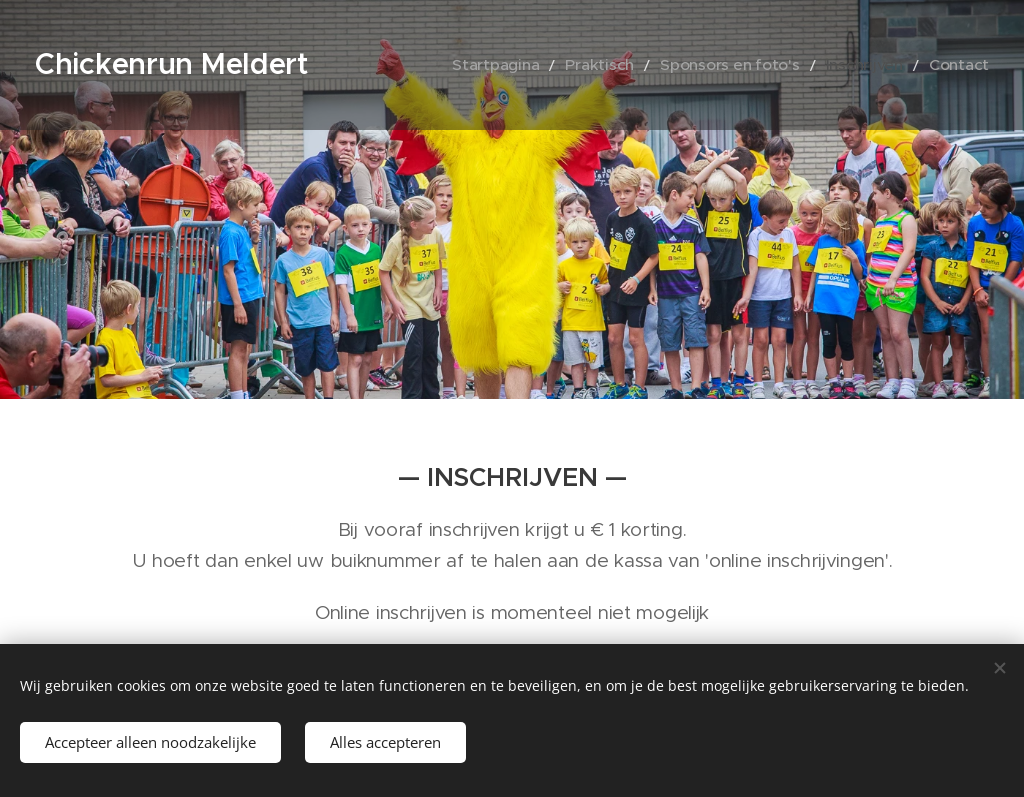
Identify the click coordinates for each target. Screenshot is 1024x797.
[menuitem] (547, 65)
